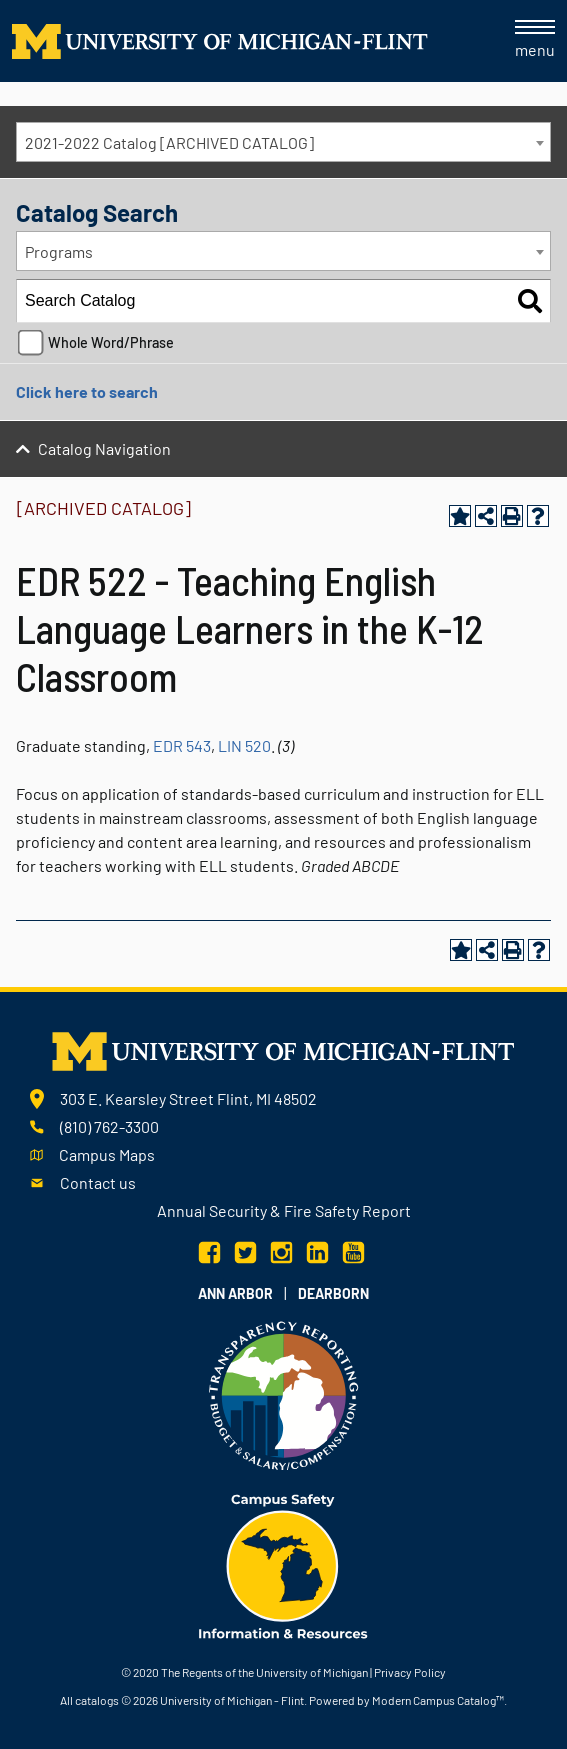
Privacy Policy (410, 1672)
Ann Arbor (235, 1293)
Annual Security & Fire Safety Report (284, 1210)
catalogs (97, 1700)
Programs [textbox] (59, 251)
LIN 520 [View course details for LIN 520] (244, 745)
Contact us (98, 1182)
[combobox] (283, 142)
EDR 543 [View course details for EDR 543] (182, 745)
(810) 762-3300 (109, 1126)
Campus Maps (107, 1154)
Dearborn (333, 1293)
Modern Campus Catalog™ (438, 1700)
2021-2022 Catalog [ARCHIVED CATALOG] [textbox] (169, 142)
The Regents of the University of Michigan (264, 1672)
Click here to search (87, 391)
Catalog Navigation (104, 448)
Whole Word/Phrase (111, 342)
